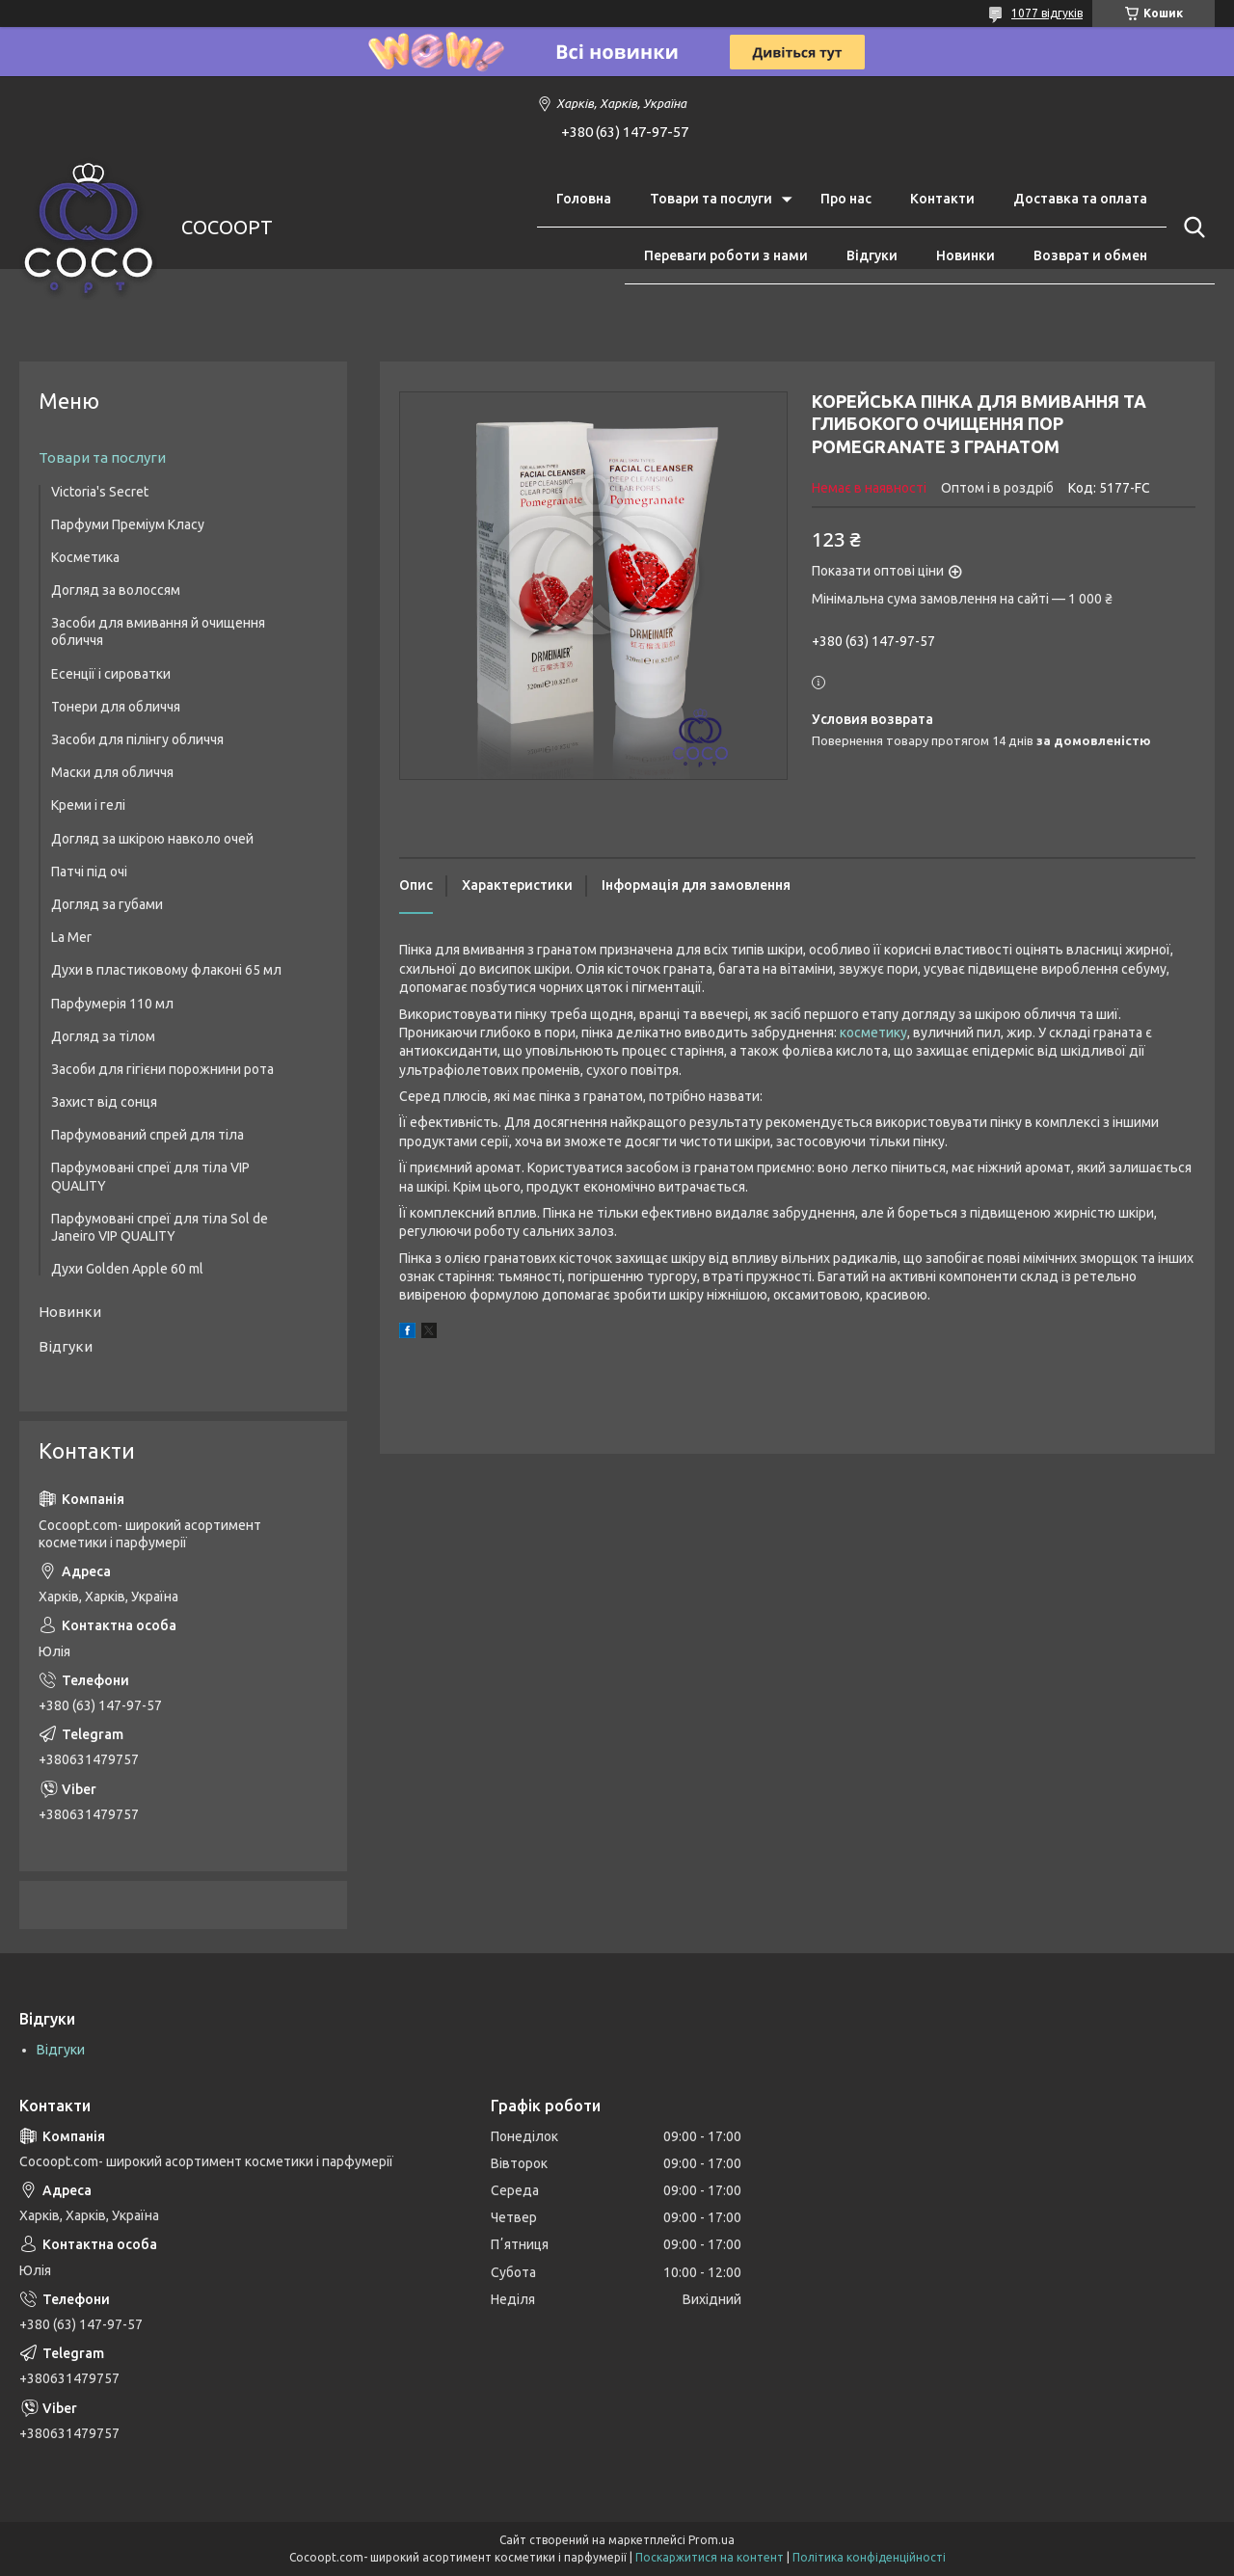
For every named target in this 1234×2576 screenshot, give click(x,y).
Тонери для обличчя (115, 706)
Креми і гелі (88, 805)
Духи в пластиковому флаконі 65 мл (166, 970)
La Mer (71, 937)
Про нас (846, 198)
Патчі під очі (89, 871)
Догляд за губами (107, 904)
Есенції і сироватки (111, 674)
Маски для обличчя (112, 772)
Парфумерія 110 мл (112, 1003)
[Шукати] (1191, 227)
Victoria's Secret (99, 491)
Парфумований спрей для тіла (147, 1134)
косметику (873, 1032)
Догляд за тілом (103, 1036)
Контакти (942, 198)
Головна (583, 198)
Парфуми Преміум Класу (127, 524)
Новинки (965, 255)
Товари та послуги (711, 198)
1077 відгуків (1047, 13)
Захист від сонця (104, 1102)
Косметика (85, 557)
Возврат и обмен (1090, 255)
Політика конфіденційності (869, 2557)
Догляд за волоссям (115, 590)
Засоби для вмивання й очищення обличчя (158, 631)
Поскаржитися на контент (709, 2557)
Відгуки (872, 255)
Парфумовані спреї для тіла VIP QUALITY (150, 1176)
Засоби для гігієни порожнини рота (162, 1069)
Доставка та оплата (1080, 198)
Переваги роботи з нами (726, 255)
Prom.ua (711, 2540)
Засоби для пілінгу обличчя (137, 739)
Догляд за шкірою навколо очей (152, 838)
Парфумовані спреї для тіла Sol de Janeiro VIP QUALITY (159, 1227)
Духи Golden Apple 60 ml (127, 1268)
